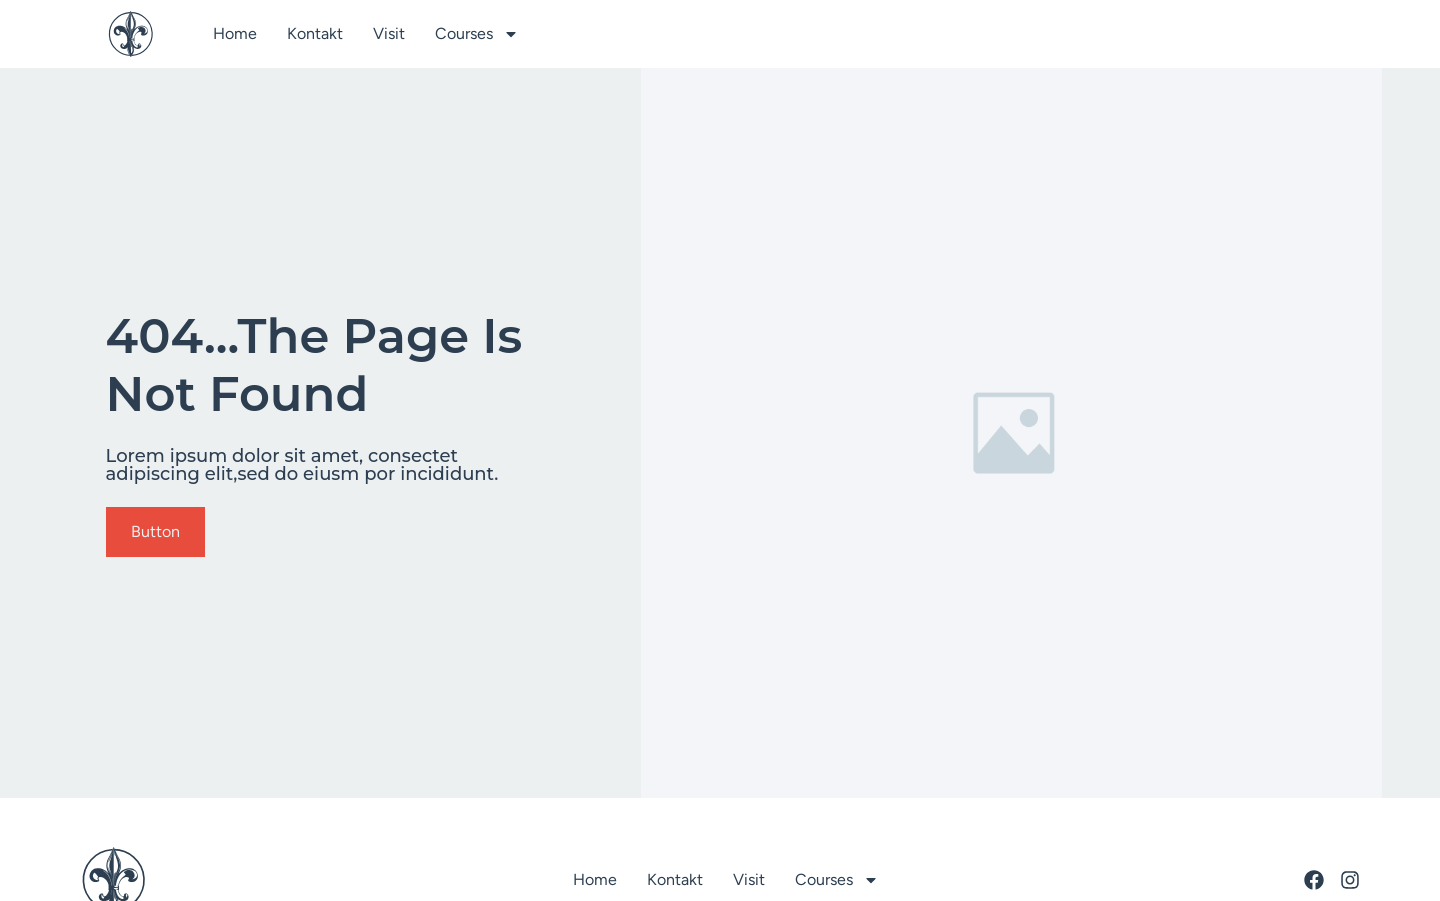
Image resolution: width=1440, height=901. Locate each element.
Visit (389, 33)
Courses (477, 34)
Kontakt (315, 33)
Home (235, 33)
